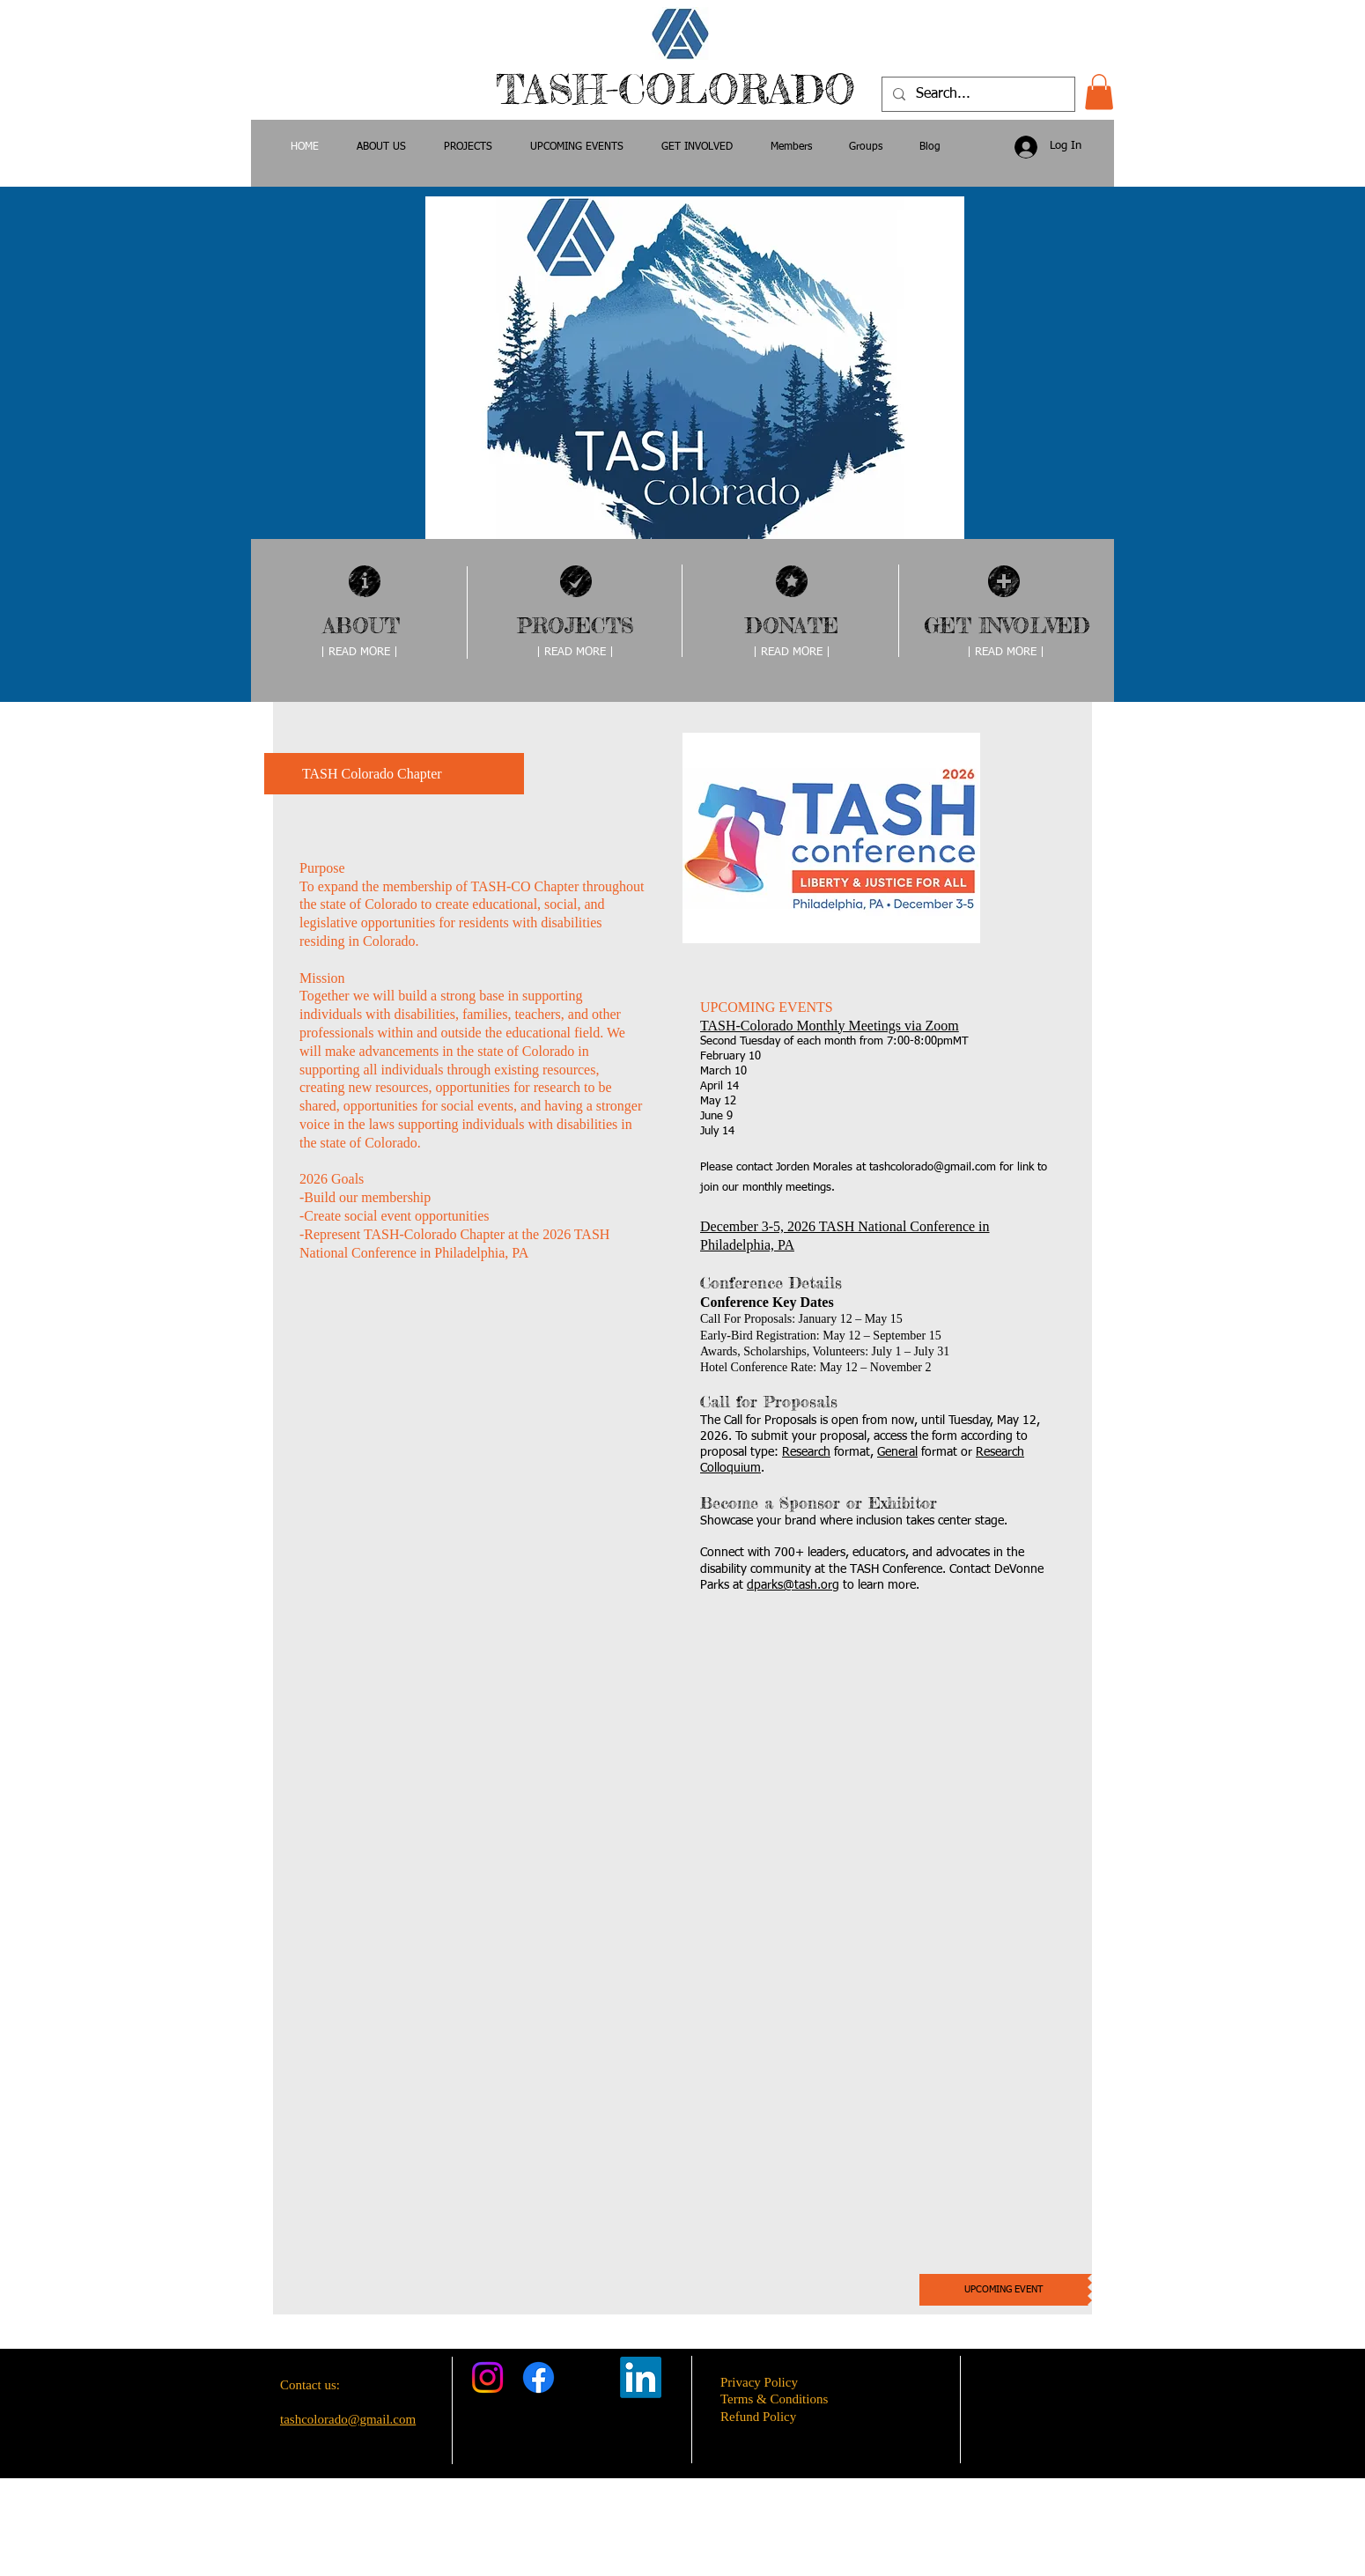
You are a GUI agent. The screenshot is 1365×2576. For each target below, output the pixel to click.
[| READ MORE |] (359, 653)
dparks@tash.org (793, 1585)
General (897, 1452)
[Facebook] (538, 2377)
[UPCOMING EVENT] (1003, 2290)
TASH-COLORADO (682, 89)
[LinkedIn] (640, 2377)
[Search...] (976, 94)
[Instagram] (487, 2377)
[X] (589, 2377)
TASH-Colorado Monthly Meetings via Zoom (829, 1025)
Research (806, 1452)
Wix (823, 2544)
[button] (1099, 92)
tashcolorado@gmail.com (932, 1167)
